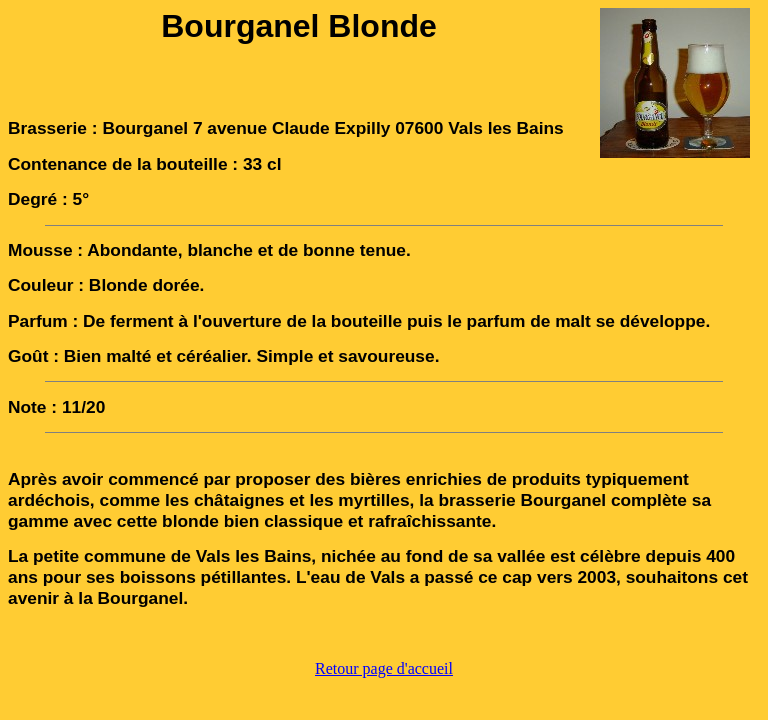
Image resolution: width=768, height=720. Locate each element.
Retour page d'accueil (384, 668)
